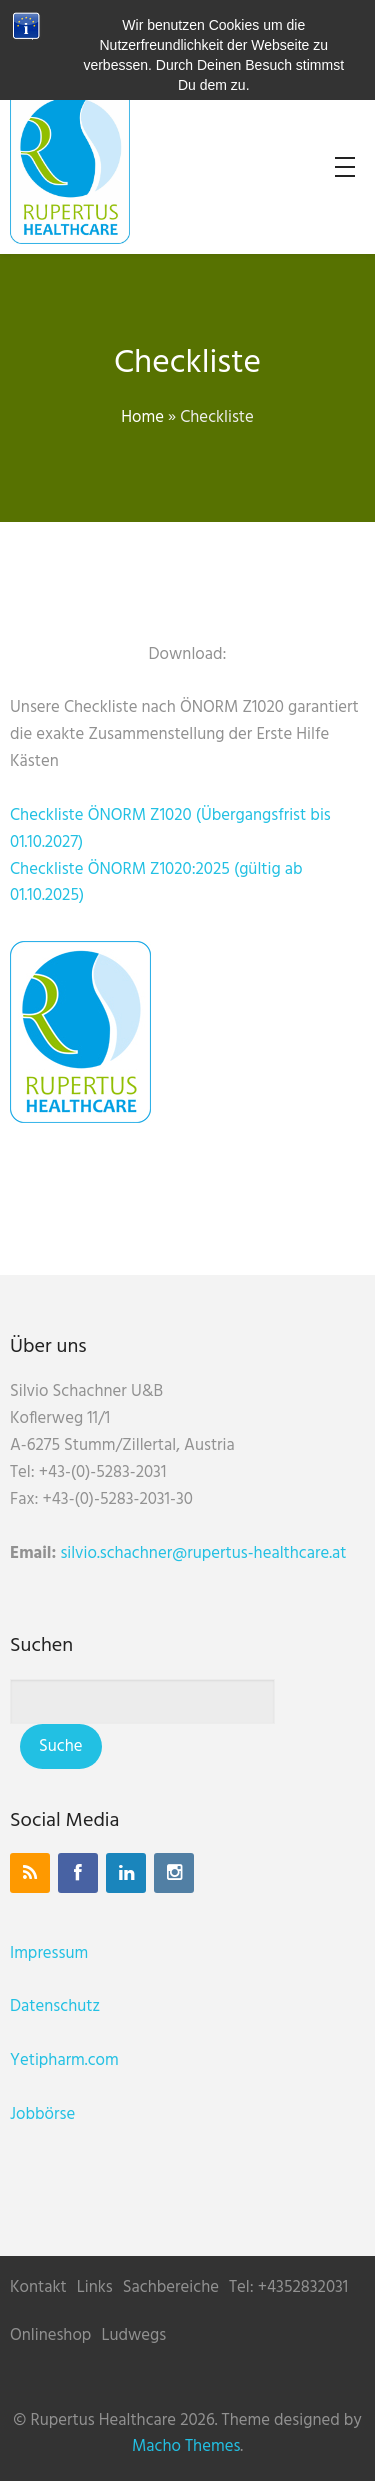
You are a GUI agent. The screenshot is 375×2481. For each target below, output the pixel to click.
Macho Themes (186, 2446)
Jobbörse (42, 2114)
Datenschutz (55, 2006)
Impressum (49, 1953)
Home (142, 417)
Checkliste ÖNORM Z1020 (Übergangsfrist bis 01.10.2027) (170, 829)
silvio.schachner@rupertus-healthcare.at (203, 1553)
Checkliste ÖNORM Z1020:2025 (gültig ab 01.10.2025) (156, 883)
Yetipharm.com (64, 2060)
